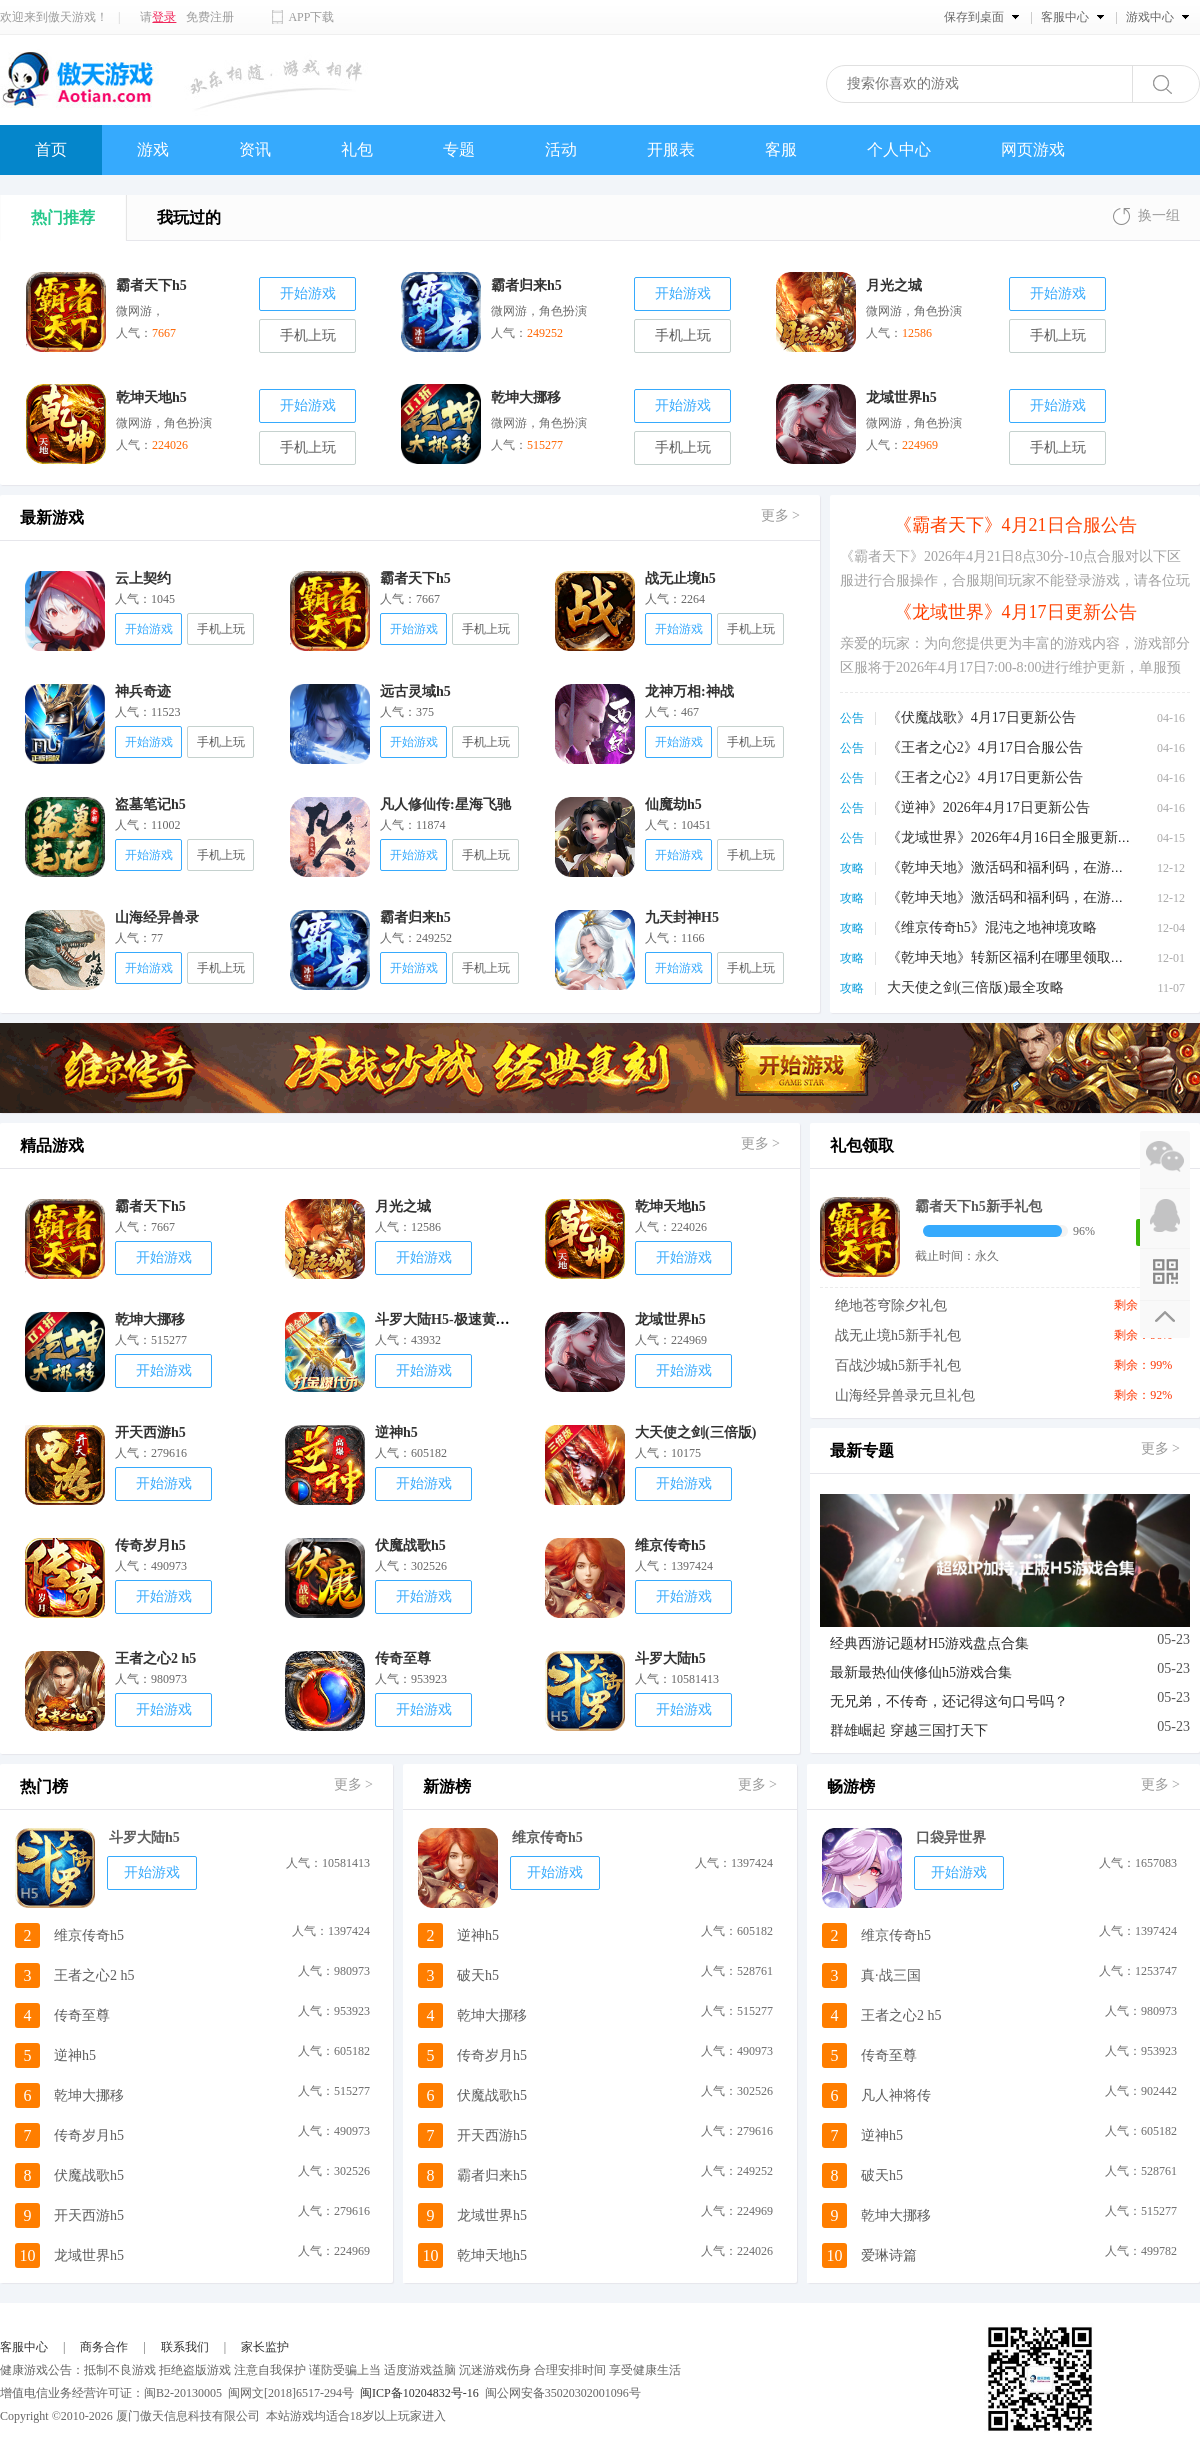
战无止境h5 (680, 578)
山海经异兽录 (157, 917)
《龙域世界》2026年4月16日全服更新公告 (1016, 837)
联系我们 (185, 2347)
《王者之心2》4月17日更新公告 (985, 777)
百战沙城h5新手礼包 (898, 1365)
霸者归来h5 (415, 917)
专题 (459, 149)
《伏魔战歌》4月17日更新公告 (981, 717)
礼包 (357, 149)
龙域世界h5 (670, 1319)
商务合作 (104, 2347)
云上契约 (143, 578)
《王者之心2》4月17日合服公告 (985, 747)
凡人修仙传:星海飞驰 (445, 804)
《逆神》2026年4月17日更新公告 (988, 807)
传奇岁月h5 (150, 1545)
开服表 (671, 149)
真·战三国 (891, 1975)
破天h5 (478, 1975)
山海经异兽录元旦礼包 (905, 1395)
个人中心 (899, 149)
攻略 (852, 868)
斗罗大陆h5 (670, 1658)
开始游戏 (308, 293)
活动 (561, 149)
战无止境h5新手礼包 (898, 1335)
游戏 (153, 149)
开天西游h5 (150, 1432)
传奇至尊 (403, 1658)
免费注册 (210, 17)
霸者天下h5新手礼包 (978, 1206)
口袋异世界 (951, 1837)
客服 (781, 149)
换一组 (1159, 215)
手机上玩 (308, 335)
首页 (51, 149)
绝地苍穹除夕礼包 (891, 1305)
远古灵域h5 (415, 691)
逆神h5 (396, 1432)
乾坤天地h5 (670, 1206)
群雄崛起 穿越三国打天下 (909, 1730)
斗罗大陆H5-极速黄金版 (449, 1319)
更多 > (780, 515)
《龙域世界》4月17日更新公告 (1015, 612)
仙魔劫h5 (673, 804)
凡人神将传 (896, 2095)
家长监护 (265, 2347)
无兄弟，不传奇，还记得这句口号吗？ (949, 1701)
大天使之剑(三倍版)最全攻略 (975, 987)
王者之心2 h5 (155, 1658)
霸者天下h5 (415, 578)
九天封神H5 (682, 917)
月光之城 (403, 1206)
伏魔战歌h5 (410, 1545)
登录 (164, 17)
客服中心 (24, 2347)
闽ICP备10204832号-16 (419, 2393)
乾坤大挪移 (150, 1319)
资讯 (255, 149)
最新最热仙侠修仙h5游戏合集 (921, 1672)
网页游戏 (1033, 149)
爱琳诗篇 (889, 2255)
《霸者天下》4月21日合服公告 (1015, 525)
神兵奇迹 (143, 691)
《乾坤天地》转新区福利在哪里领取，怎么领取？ (1041, 957)
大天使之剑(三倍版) (695, 1432)
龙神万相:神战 (689, 691)
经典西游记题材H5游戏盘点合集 (929, 1643)
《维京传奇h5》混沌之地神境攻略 (992, 927)
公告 (852, 718)
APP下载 (311, 17)
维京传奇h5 (670, 1545)
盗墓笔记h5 (150, 804)
